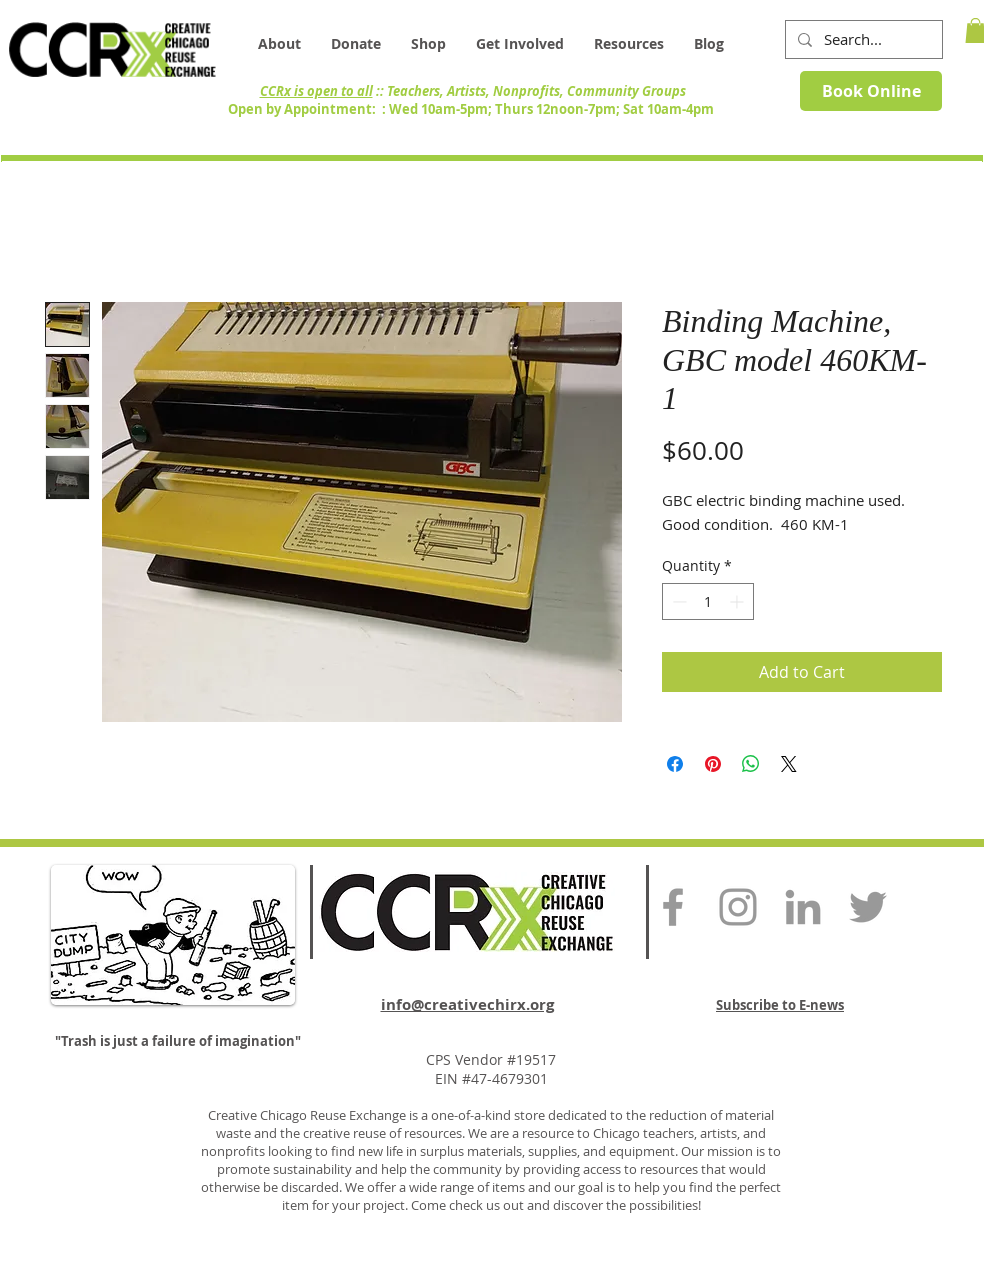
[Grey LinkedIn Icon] (803, 907)
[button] (629, 44)
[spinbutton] (708, 601)
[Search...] (862, 39)
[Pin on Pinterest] (713, 764)
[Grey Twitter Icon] (868, 907)
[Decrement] (677, 601)
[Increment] (738, 601)
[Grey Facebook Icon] (673, 907)
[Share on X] (789, 764)
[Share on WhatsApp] (751, 764)
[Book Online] (871, 91)
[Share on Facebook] (675, 764)
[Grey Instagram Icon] (738, 907)
